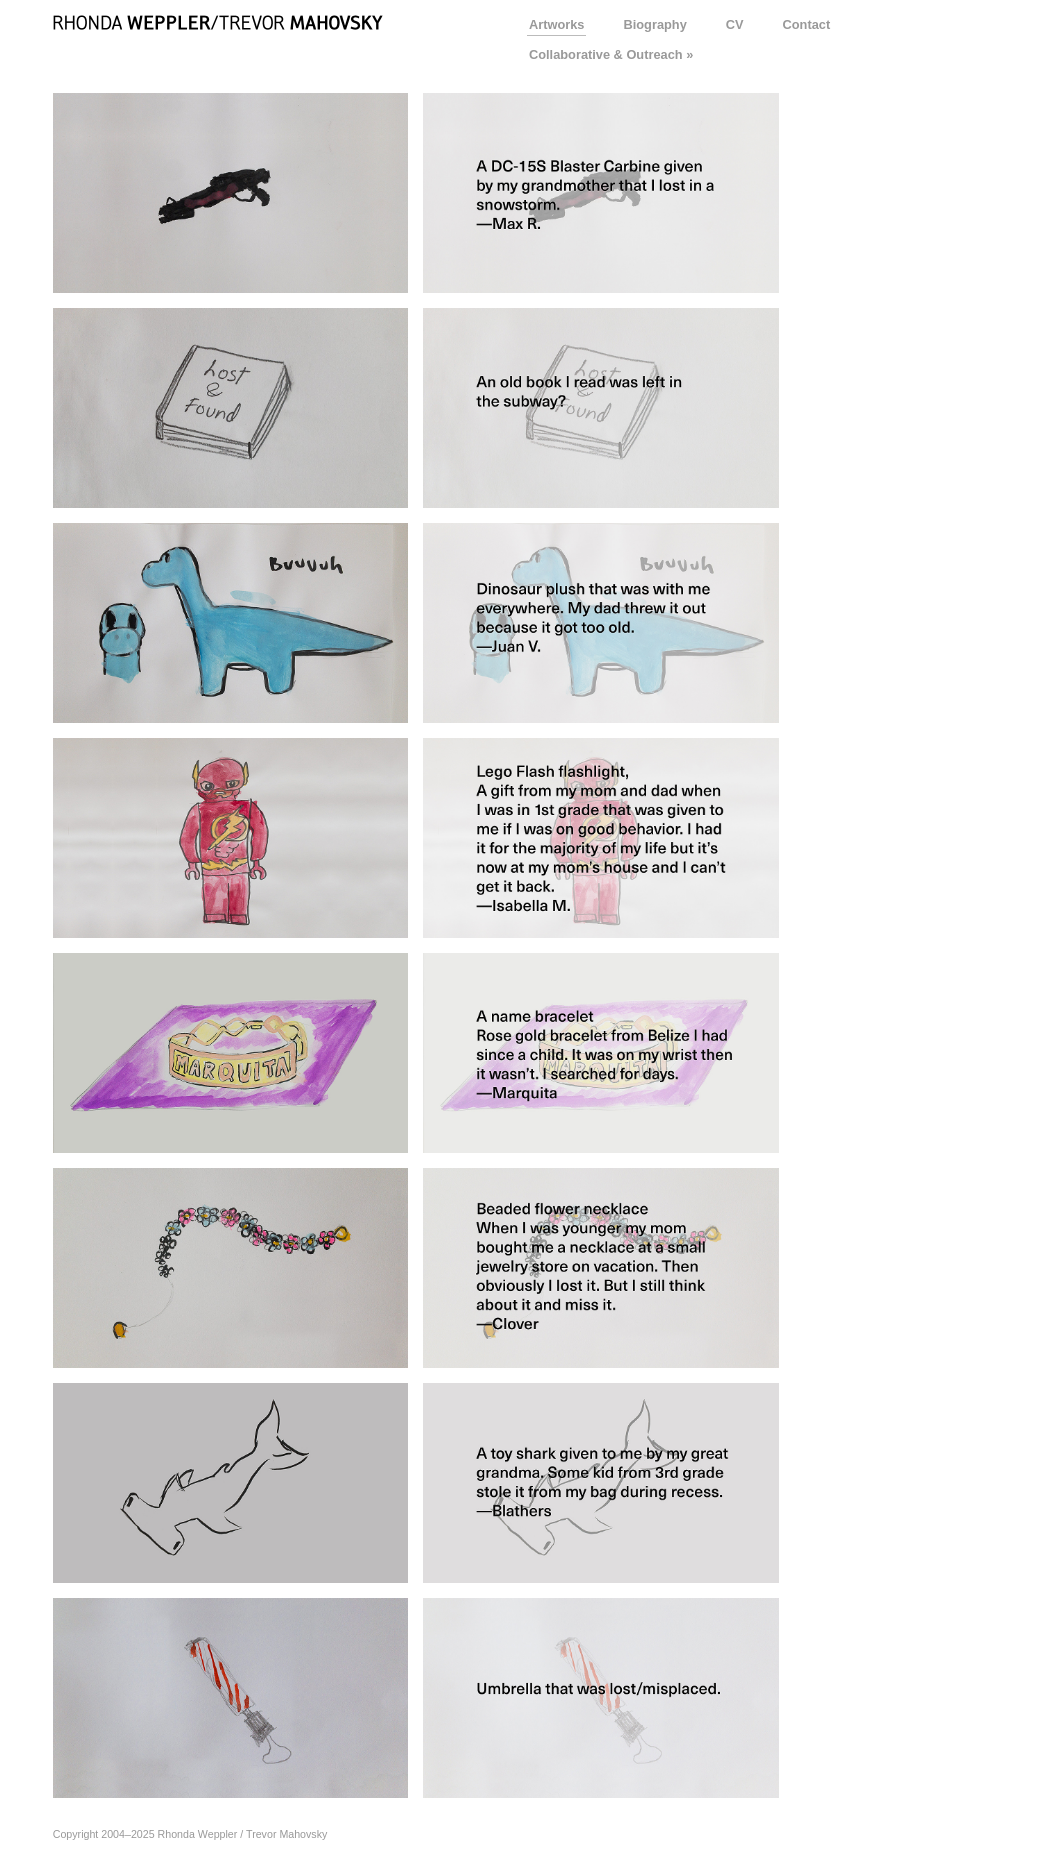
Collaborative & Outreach (606, 54)
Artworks (556, 24)
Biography (654, 24)
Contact (807, 24)
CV (735, 24)
